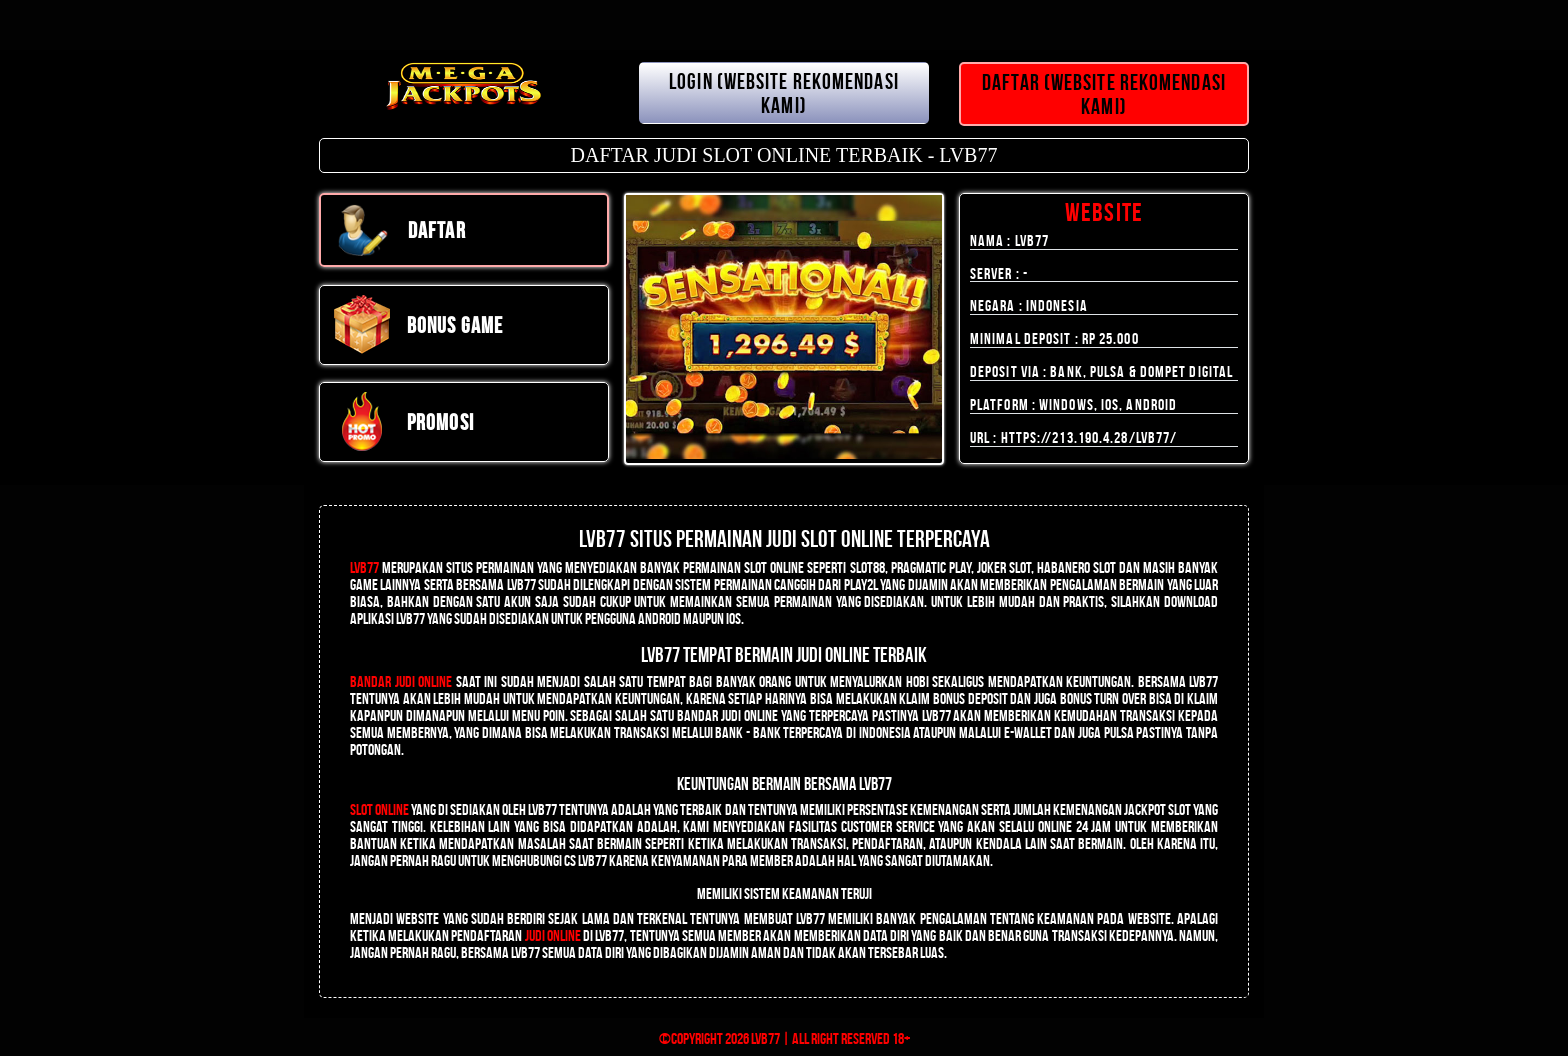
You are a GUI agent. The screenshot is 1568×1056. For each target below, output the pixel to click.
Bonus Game (417, 325)
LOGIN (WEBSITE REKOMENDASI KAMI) (784, 93)
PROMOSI (403, 422)
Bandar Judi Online (401, 681)
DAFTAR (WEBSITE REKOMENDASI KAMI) (1104, 94)
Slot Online (379, 809)
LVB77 (364, 567)
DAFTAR (399, 230)
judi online (553, 935)
